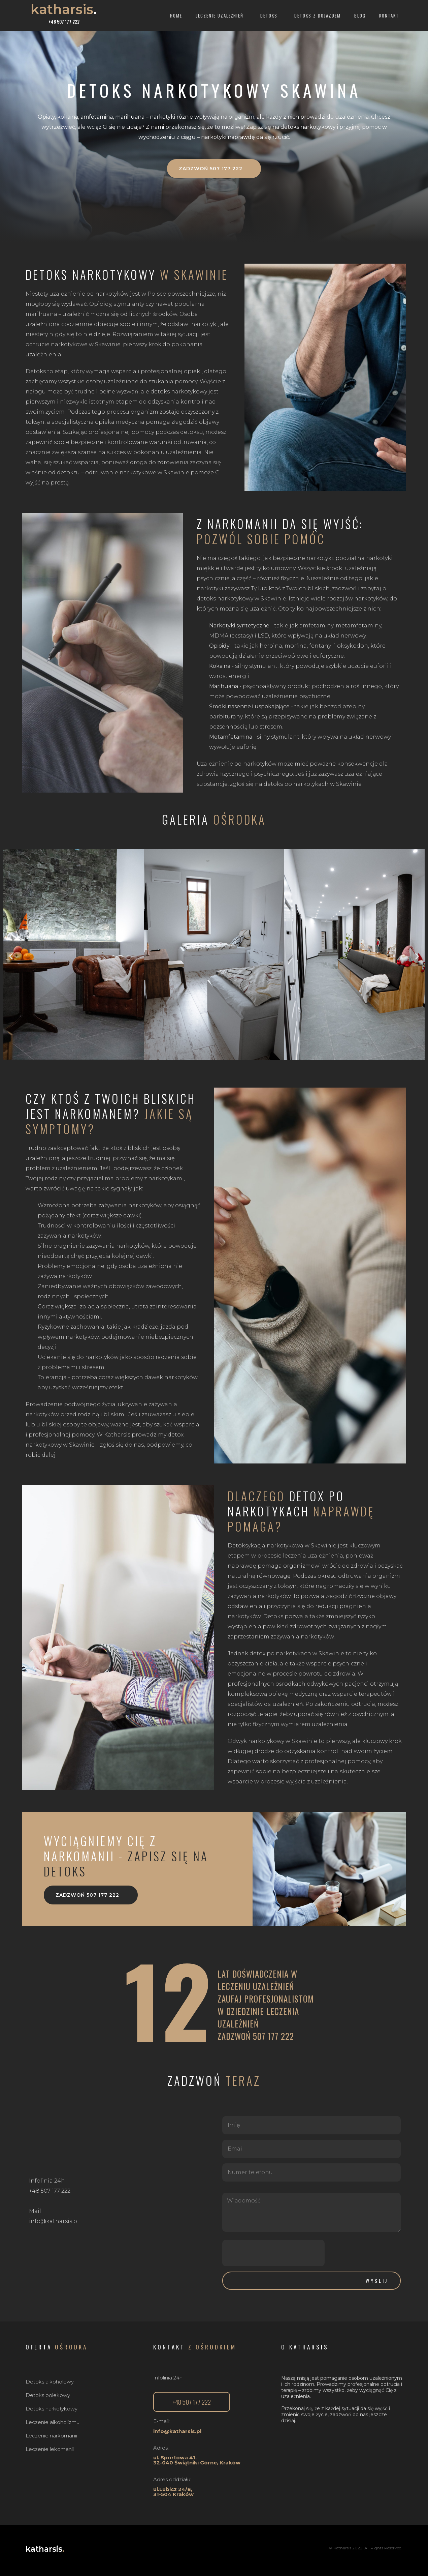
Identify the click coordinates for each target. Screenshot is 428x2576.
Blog (360, 15)
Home (176, 15)
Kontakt (389, 15)
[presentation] (273, 2253)
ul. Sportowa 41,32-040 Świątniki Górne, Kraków (196, 2460)
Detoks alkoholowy (50, 2381)
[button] (214, 168)
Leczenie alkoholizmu (52, 2422)
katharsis (64, 9)
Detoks (270, 15)
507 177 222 (273, 2036)
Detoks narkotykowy (51, 2408)
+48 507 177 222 (63, 21)
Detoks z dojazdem (317, 15)
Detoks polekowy (48, 2395)
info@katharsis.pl (177, 2431)
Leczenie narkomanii (51, 2435)
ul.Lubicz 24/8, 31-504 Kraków (173, 2491)
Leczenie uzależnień (221, 15)
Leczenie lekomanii (50, 2449)
